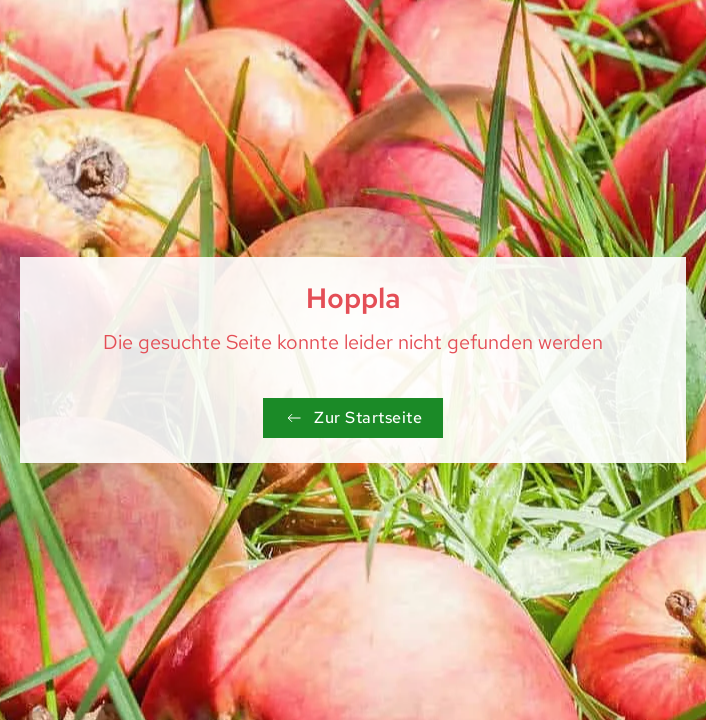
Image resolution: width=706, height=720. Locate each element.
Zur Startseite (353, 417)
